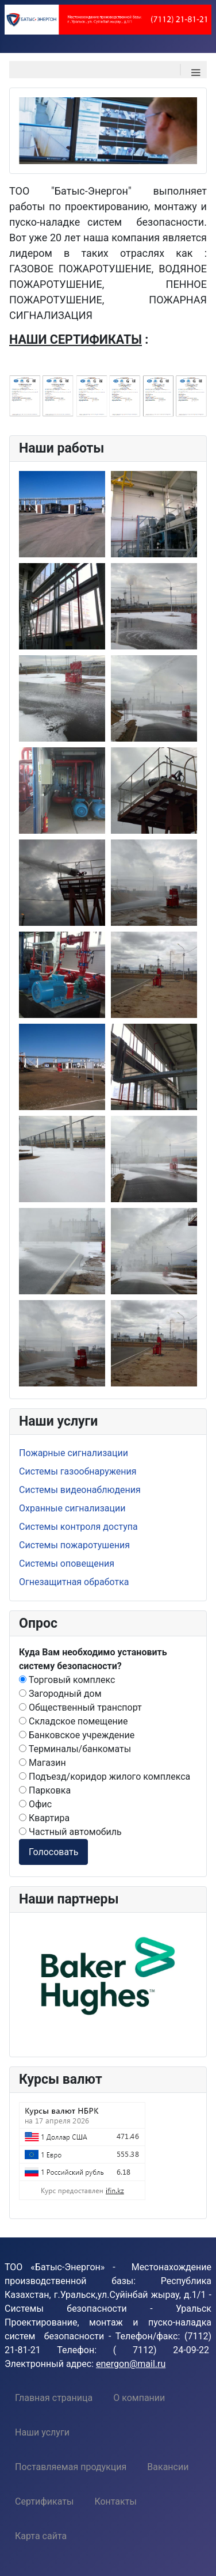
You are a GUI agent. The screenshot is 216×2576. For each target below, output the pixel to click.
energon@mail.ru (130, 2363)
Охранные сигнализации (72, 1508)
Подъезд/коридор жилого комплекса (104, 1776)
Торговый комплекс (67, 1679)
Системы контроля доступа (78, 1526)
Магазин (42, 1762)
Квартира (44, 1818)
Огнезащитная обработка (74, 1581)
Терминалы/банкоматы (75, 1748)
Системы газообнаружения (78, 1471)
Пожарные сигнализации (73, 1452)
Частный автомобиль (70, 1831)
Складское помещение (73, 1721)
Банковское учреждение (76, 1735)
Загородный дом (60, 1693)
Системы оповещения (66, 1563)
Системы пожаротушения (74, 1545)
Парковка (45, 1790)
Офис (35, 1804)
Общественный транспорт (80, 1707)
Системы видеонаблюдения (80, 1489)
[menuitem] (54, 2397)
